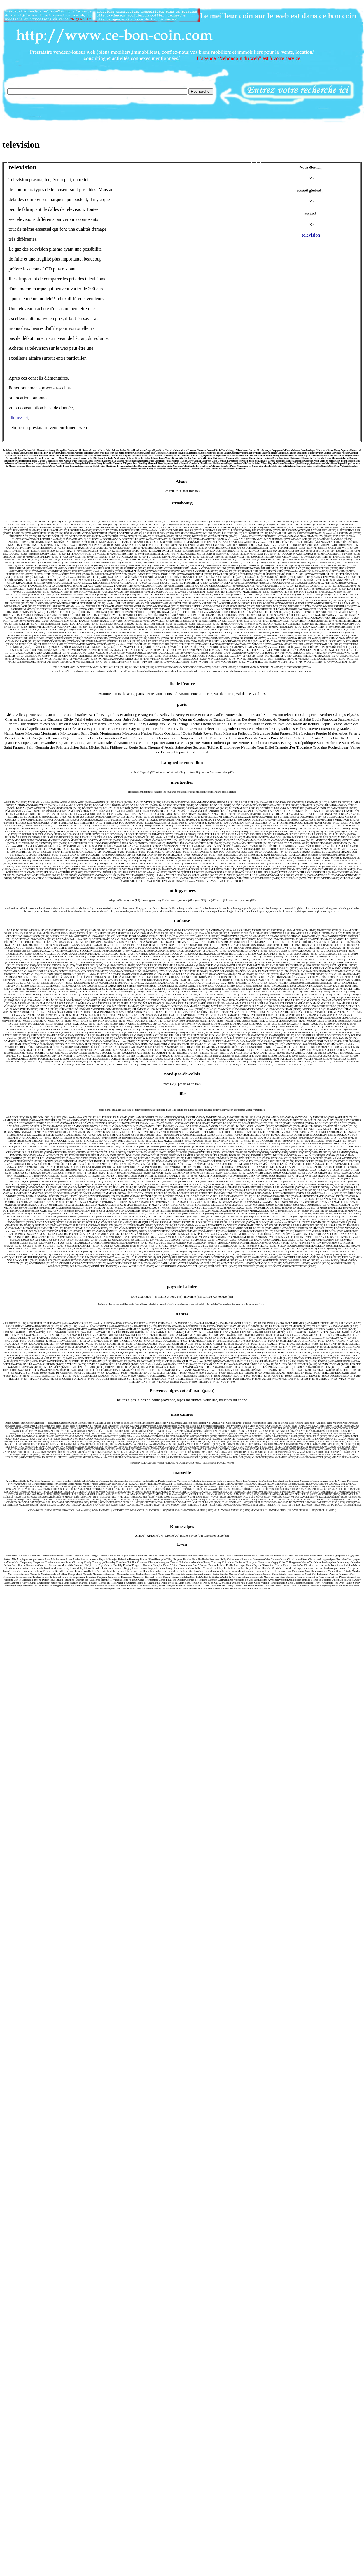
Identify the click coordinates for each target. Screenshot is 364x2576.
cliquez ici (18, 417)
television (311, 235)
